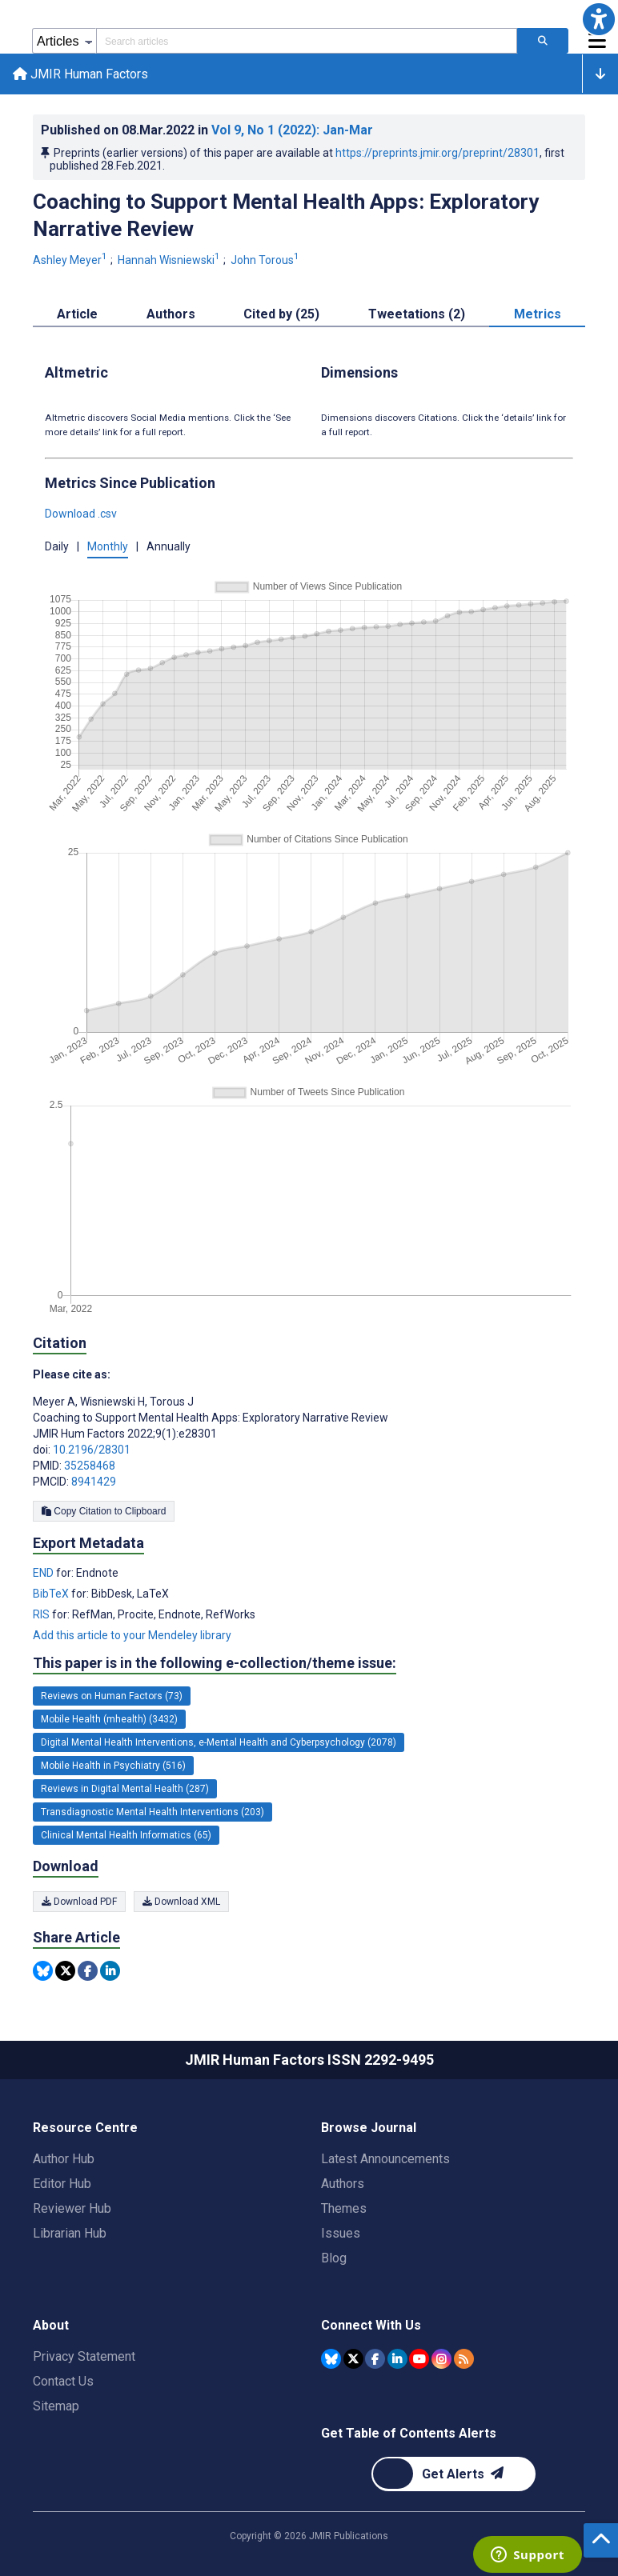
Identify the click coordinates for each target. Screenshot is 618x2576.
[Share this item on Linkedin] (110, 1971)
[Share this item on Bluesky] (43, 1971)
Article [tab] (77, 314)
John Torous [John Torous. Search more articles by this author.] (266, 260)
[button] (598, 19)
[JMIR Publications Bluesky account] (331, 2359)
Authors (342, 2183)
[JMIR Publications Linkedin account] (397, 2359)
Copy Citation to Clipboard (104, 1511)
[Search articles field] (306, 41)
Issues (340, 2233)
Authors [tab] (170, 314)
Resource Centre (85, 2127)
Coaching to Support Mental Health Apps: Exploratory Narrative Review (286, 215)
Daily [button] (57, 546)
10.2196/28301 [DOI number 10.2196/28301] (91, 1449)
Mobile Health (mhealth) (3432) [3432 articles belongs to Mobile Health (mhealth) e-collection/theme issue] (109, 1719)
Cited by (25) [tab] (281, 314)
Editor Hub (62, 2183)
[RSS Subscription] (464, 2359)
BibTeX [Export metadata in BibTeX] (52, 1593)
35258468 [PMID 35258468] (89, 1465)
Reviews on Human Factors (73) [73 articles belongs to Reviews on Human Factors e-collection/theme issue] (112, 1696)
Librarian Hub (69, 2233)
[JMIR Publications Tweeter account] (353, 2359)
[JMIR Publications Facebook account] (375, 2359)
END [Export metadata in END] (44, 1572)
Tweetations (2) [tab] (416, 314)
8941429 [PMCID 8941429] (93, 1481)
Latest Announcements (385, 2158)
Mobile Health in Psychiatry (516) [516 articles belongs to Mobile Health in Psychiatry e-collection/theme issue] (113, 1765)
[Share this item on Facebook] (88, 1971)
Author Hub (63, 2158)
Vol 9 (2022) (292, 130)
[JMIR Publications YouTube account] (419, 2359)
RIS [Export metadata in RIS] (42, 1614)
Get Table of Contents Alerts (408, 2433)
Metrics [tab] (537, 314)
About (51, 2325)
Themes (344, 2208)
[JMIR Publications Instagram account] (441, 2359)
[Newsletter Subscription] (453, 2474)
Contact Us (63, 2381)
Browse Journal (368, 2127)
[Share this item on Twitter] (65, 1971)
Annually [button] (168, 546)
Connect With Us (371, 2325)
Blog (334, 2258)
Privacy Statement (84, 2356)
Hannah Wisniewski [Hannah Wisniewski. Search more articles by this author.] (170, 260)
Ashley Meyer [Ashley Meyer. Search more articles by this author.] (71, 260)
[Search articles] (542, 41)
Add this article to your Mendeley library (132, 1635)
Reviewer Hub (72, 2208)
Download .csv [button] (81, 513)
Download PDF (79, 1901)
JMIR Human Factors (80, 74)
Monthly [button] (107, 546)
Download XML (181, 1901)
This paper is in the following (214, 1663)
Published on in (207, 130)
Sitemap (56, 2406)
